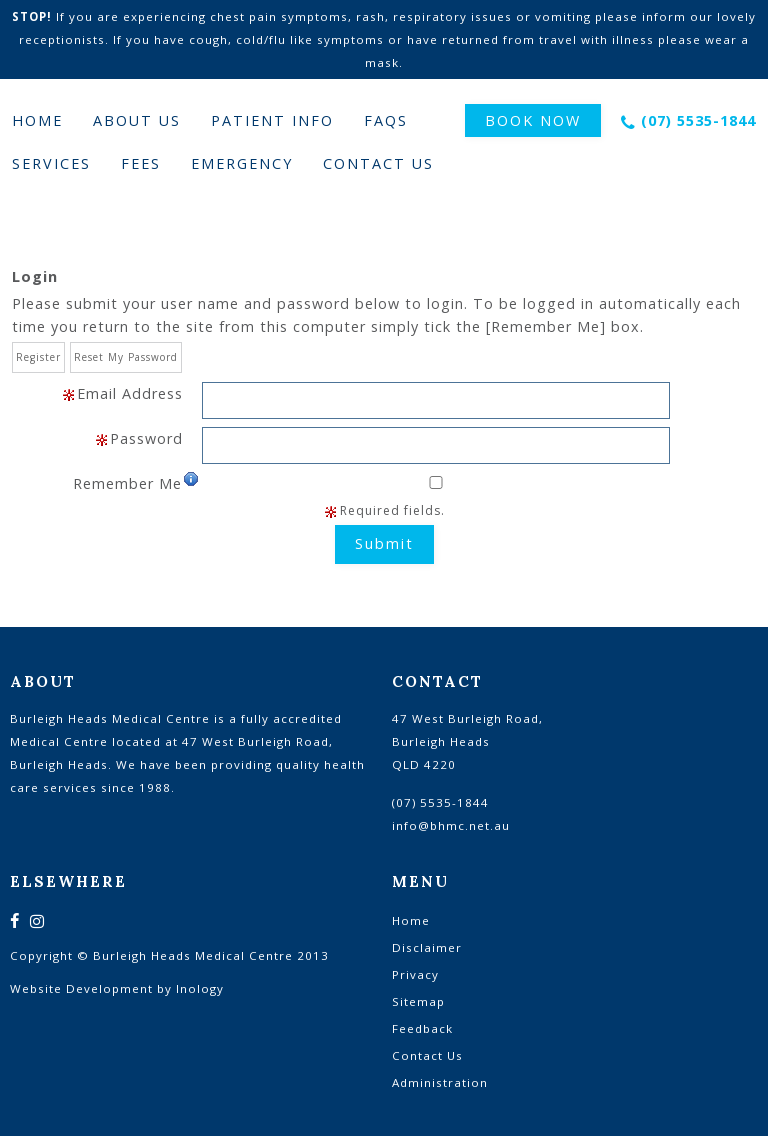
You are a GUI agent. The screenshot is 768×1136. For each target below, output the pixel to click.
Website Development (81, 988)
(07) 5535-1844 (698, 120)
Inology (200, 988)
